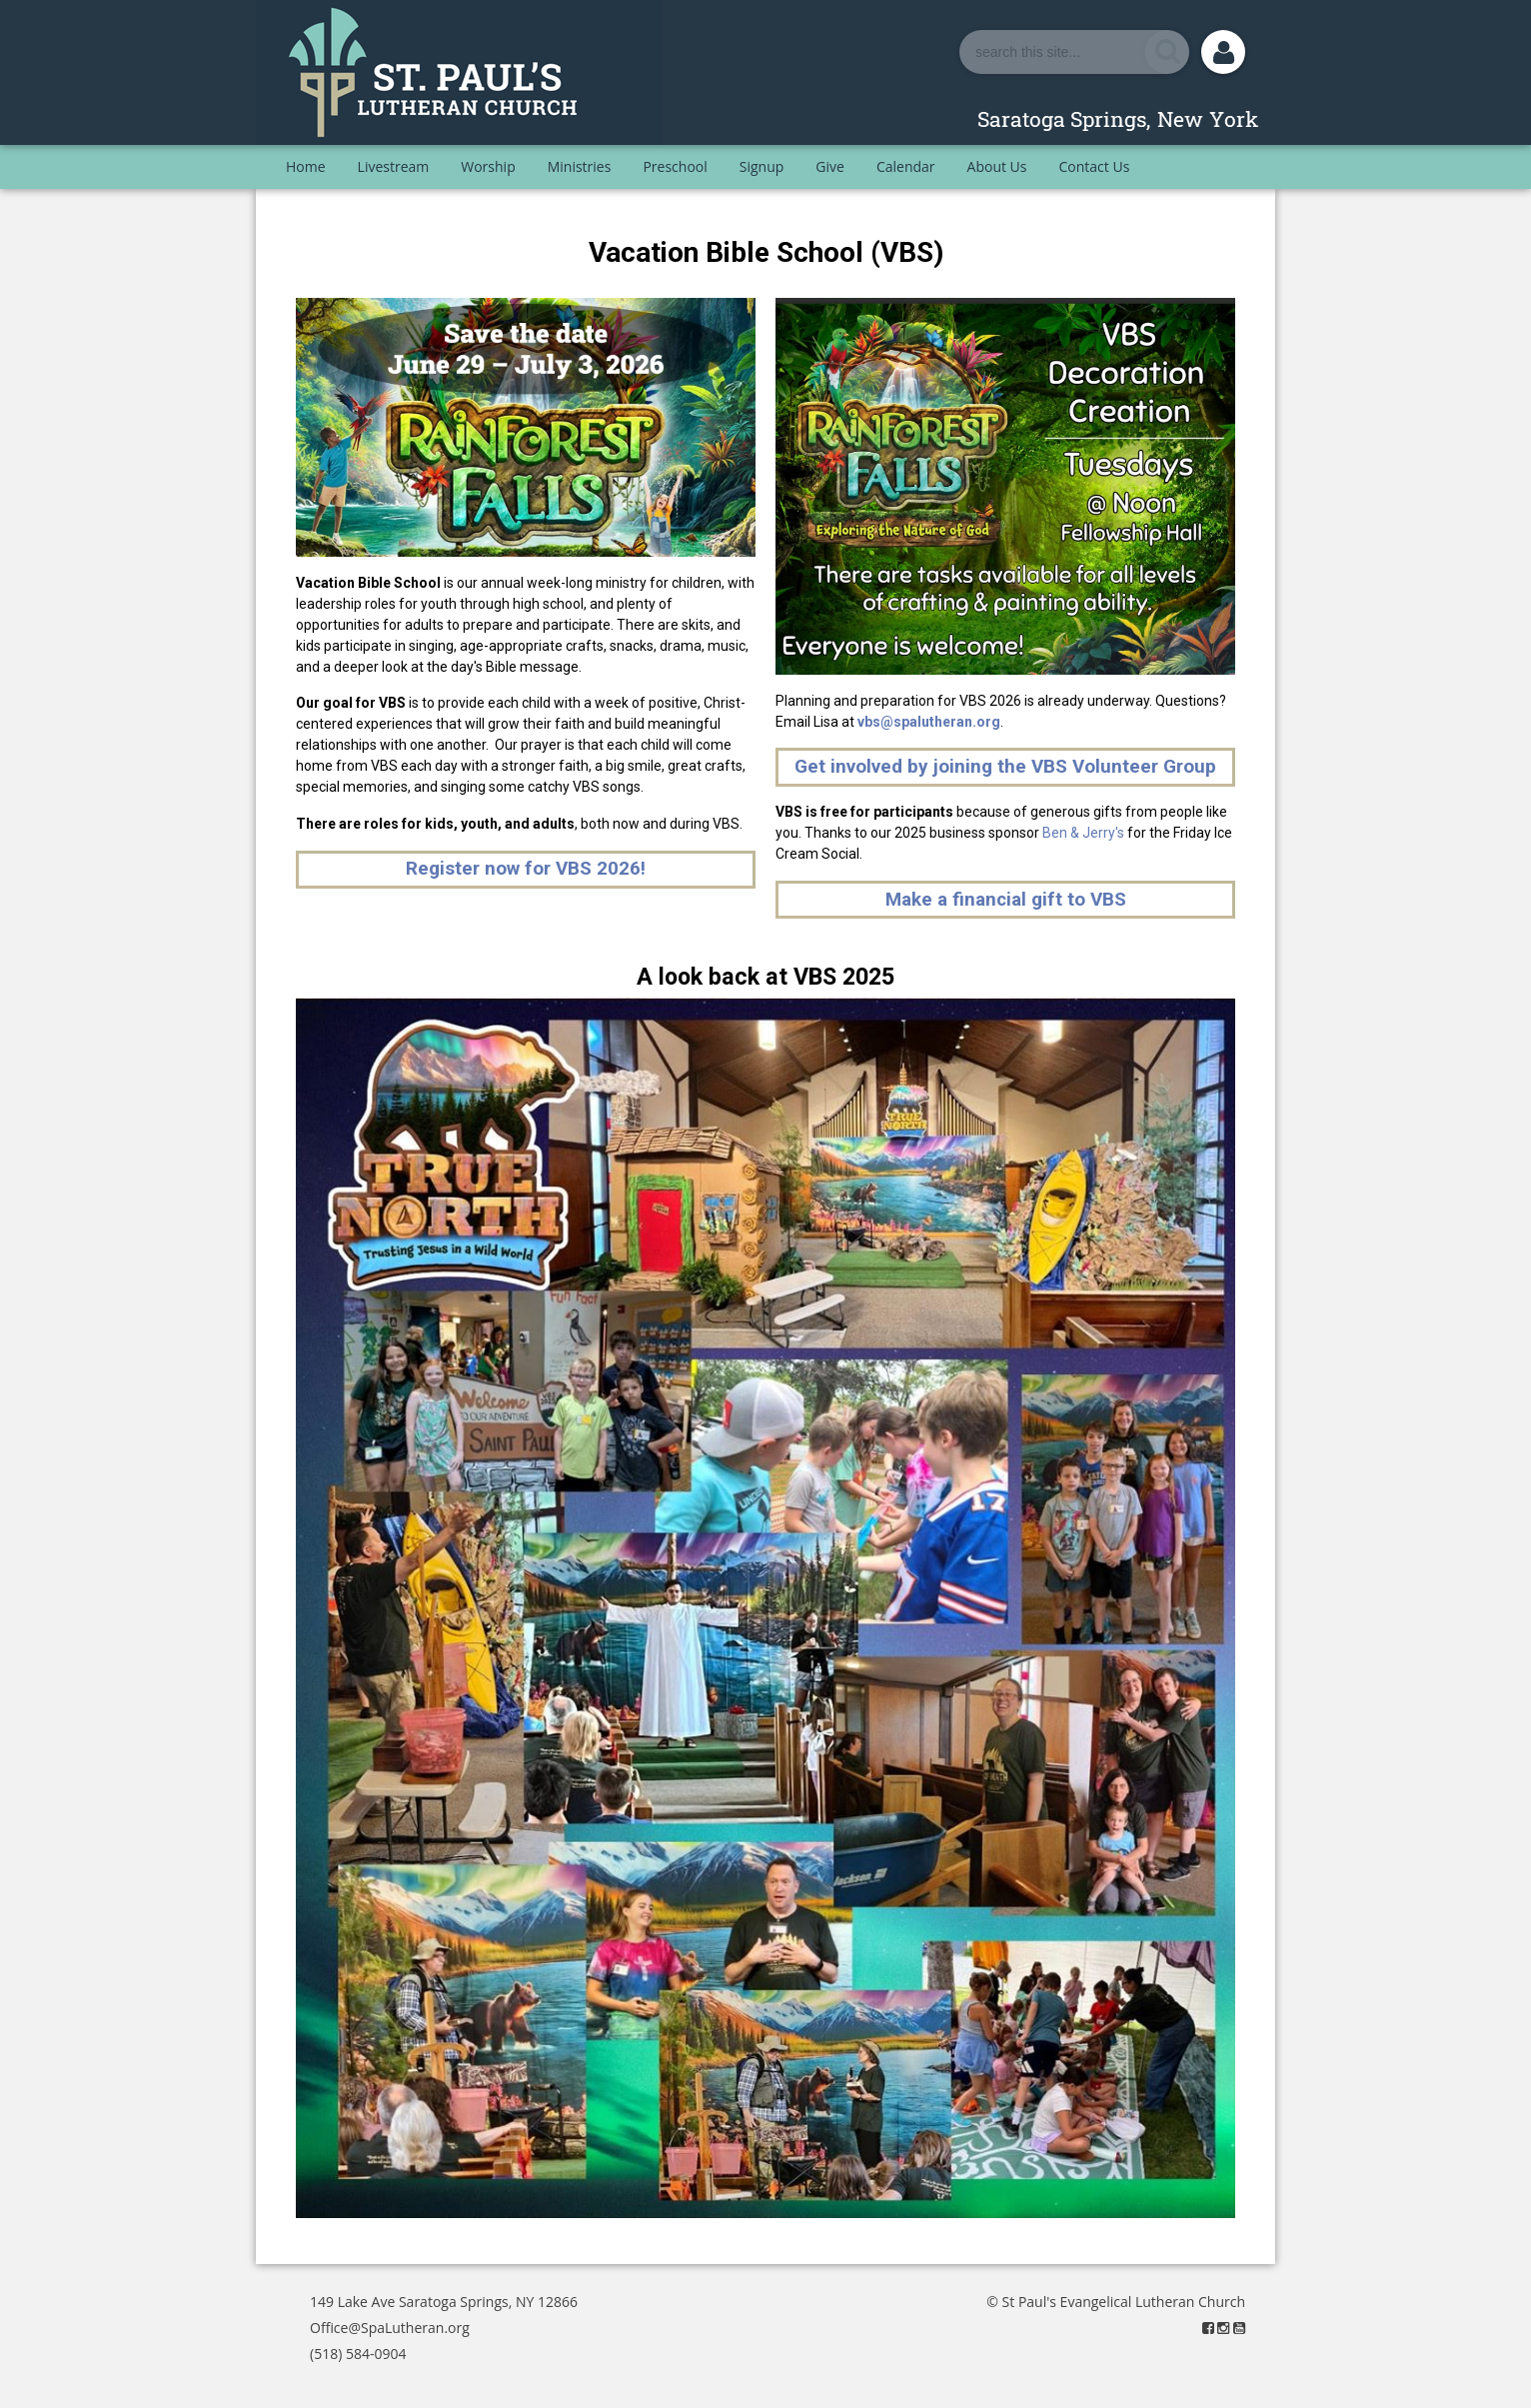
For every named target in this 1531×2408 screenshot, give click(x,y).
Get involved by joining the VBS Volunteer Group (1005, 766)
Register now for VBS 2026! (526, 868)
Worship (488, 166)
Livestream (394, 166)
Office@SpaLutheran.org (390, 2327)
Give (829, 166)
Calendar (905, 166)
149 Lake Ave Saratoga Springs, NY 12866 (444, 2301)
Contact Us (1094, 166)
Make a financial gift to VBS (1005, 899)
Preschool (675, 166)
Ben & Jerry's (1083, 833)
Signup (762, 166)
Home (306, 166)
